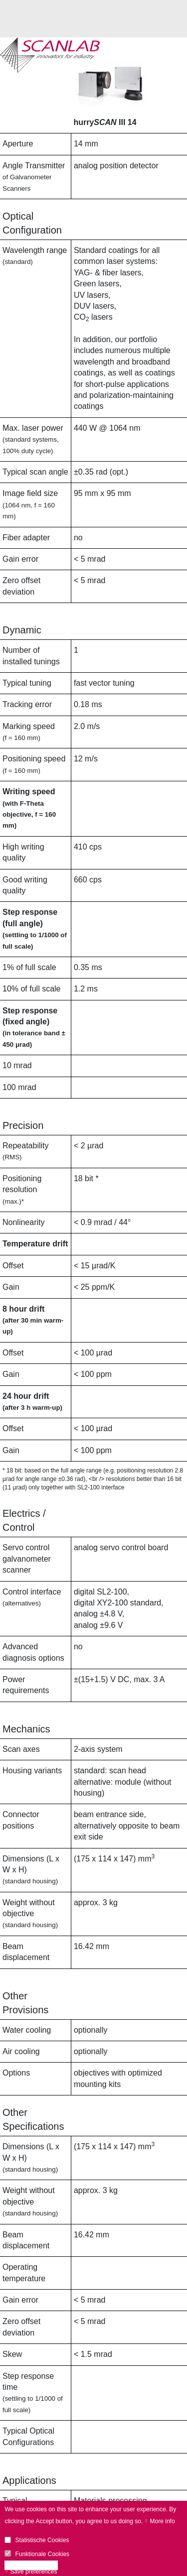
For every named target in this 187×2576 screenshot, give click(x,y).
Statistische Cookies (42, 2540)
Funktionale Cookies (42, 2554)
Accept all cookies (34, 2565)
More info (162, 2521)
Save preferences (33, 2571)
